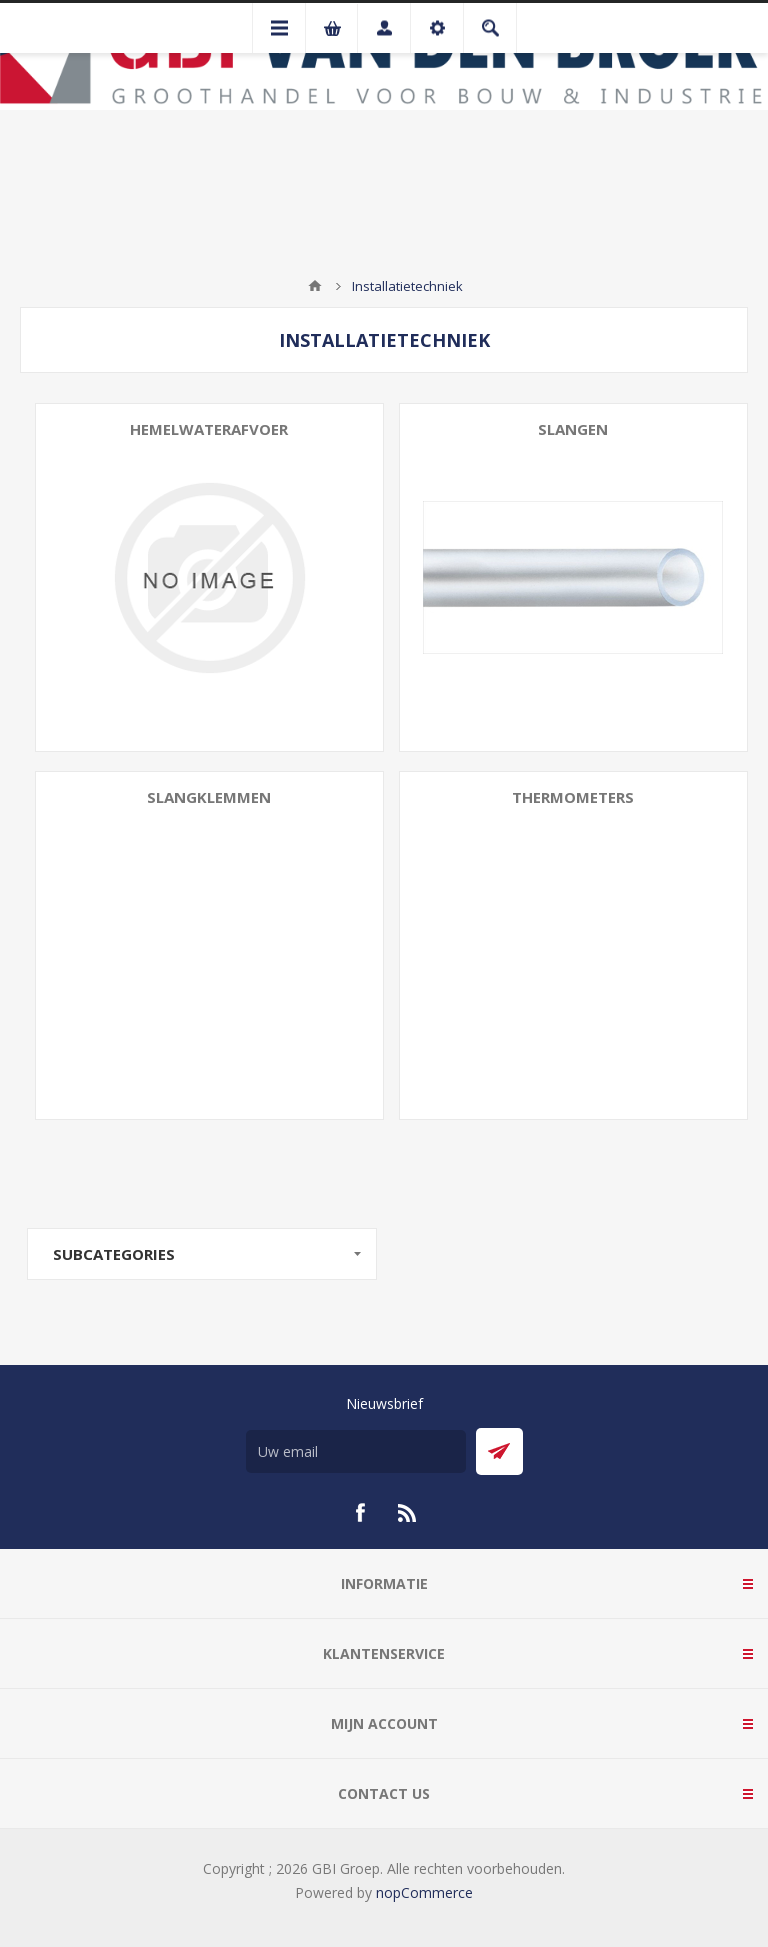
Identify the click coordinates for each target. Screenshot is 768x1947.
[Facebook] (360, 1513)
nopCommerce (424, 1892)
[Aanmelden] (356, 1451)
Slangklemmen (209, 797)
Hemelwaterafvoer (209, 429)
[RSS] (408, 1513)
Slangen (573, 429)
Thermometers (573, 797)
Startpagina (315, 286)
